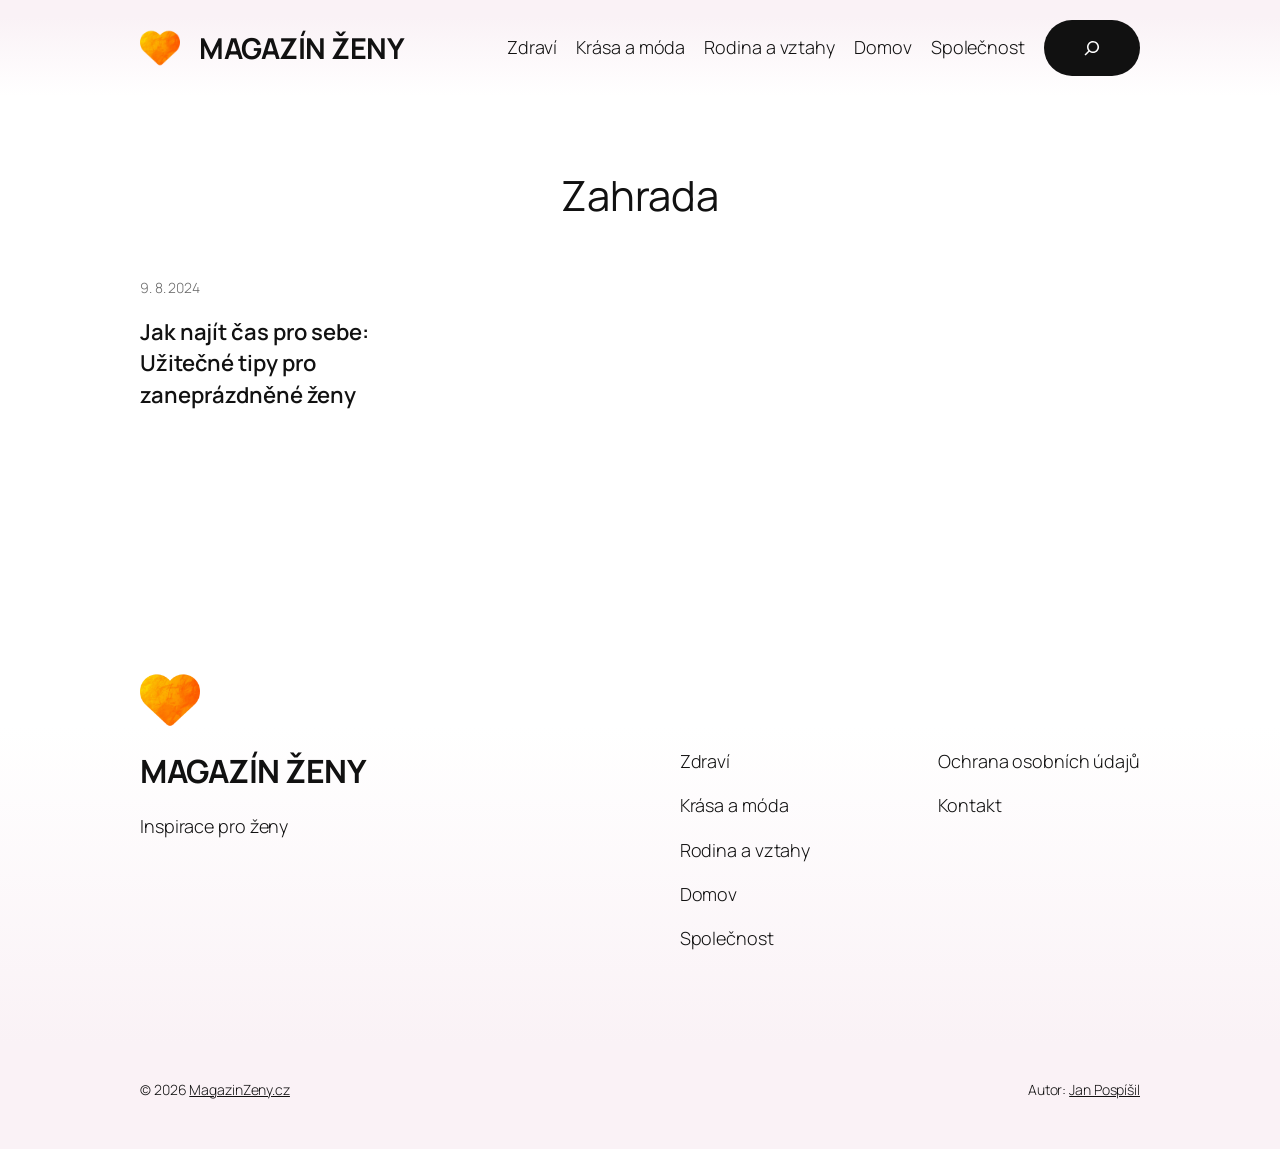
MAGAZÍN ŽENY (301, 48)
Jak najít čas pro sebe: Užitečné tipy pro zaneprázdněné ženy (254, 363)
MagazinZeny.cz (239, 1089)
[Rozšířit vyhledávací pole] (1092, 48)
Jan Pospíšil (1104, 1089)
